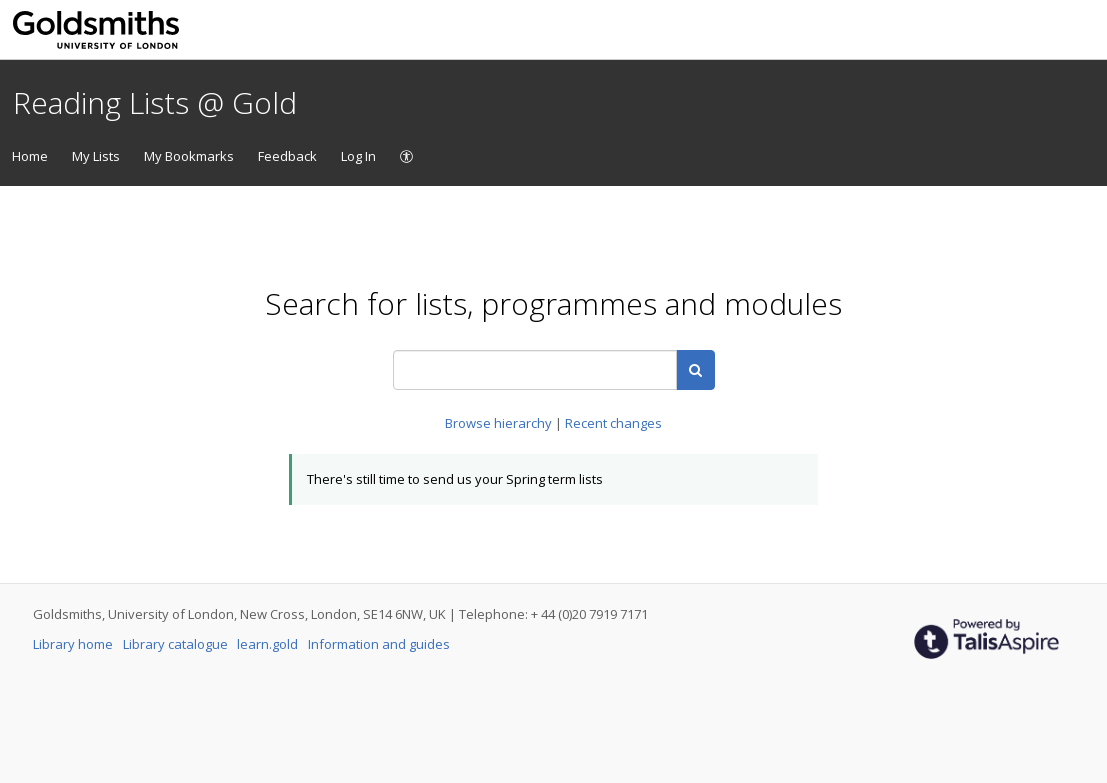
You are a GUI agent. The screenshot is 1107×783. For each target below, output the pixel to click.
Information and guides (379, 644)
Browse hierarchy (500, 423)
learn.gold (269, 644)
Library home (74, 644)
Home (30, 156)
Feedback (287, 156)
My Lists (96, 156)
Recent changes (613, 423)
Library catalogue (177, 644)
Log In (358, 156)
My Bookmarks (189, 156)
